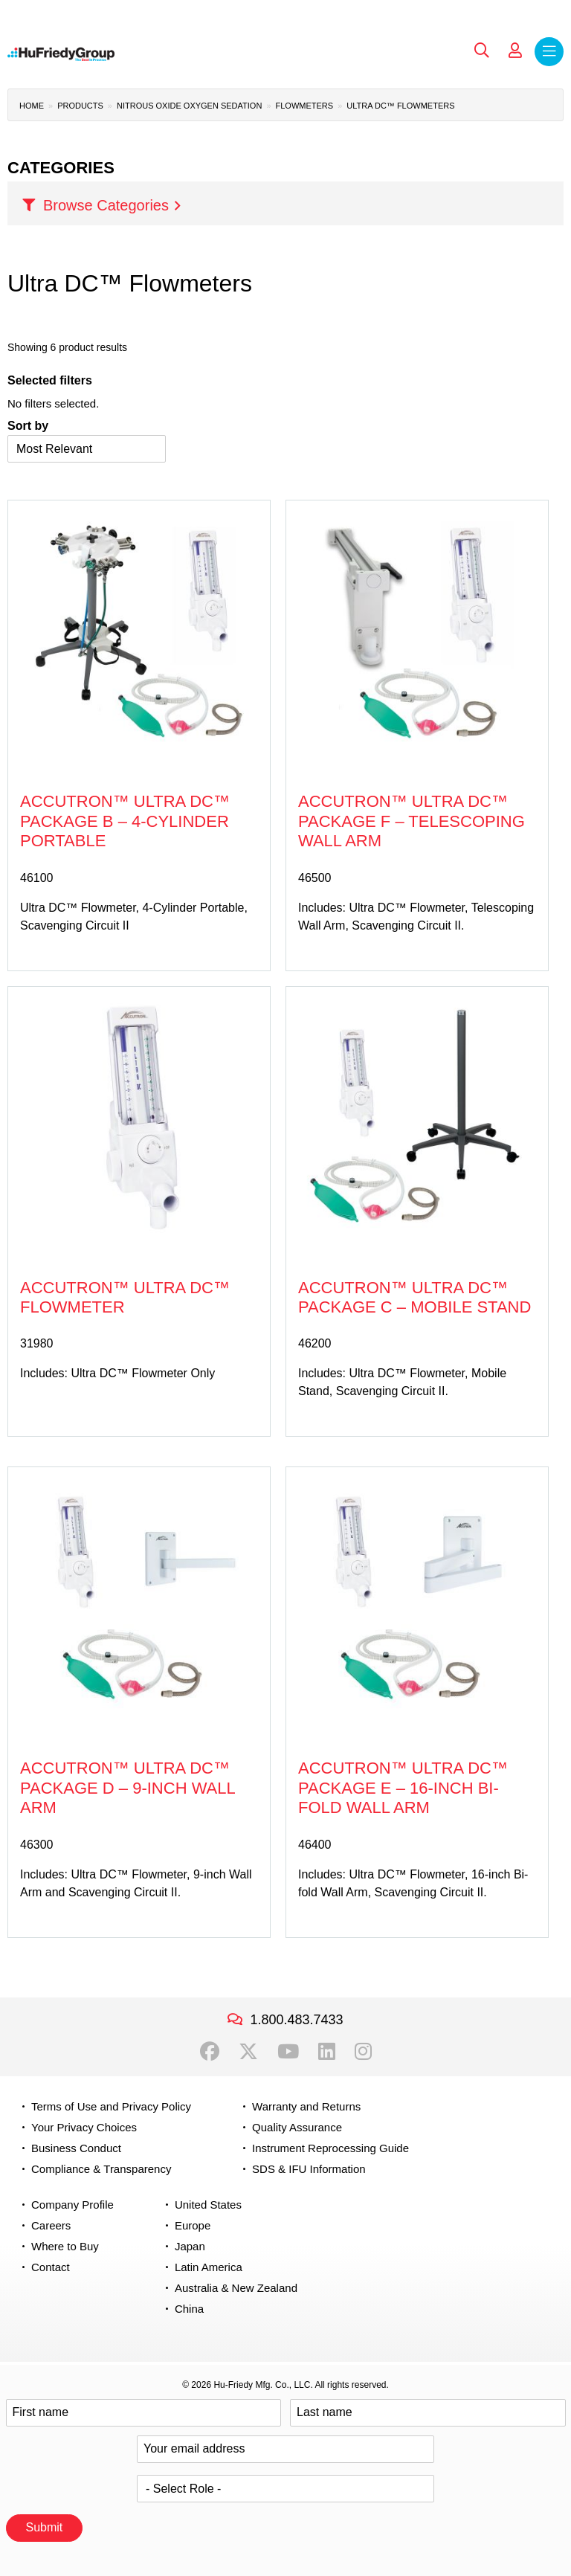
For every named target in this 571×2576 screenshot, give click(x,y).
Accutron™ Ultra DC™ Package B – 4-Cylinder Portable (125, 821)
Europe (192, 2225)
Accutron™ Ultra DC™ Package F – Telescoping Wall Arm (411, 821)
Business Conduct (76, 2148)
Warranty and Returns (306, 2106)
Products (80, 105)
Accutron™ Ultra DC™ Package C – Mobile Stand (414, 1297)
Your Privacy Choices (84, 2127)
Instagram (363, 2051)
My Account (515, 50)
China (189, 2308)
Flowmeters (305, 105)
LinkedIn (326, 2051)
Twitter (248, 2051)
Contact (50, 2267)
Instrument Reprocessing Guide (330, 2148)
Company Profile (72, 2204)
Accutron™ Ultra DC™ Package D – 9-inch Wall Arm (127, 1788)
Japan (190, 2246)
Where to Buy (65, 2246)
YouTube (288, 2051)
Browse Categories (106, 205)
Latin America (208, 2267)
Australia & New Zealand (236, 2288)
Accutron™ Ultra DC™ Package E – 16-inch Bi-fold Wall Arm (403, 1788)
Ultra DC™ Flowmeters (400, 105)
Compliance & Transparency (101, 2169)
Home (31, 105)
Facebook (209, 2051)
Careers (51, 2225)
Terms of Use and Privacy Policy (111, 2106)
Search (482, 50)
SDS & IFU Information (309, 2169)
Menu (549, 51)
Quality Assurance (297, 2127)
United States (208, 2204)
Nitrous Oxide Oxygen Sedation (189, 105)
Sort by (27, 425)
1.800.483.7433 (296, 2019)
